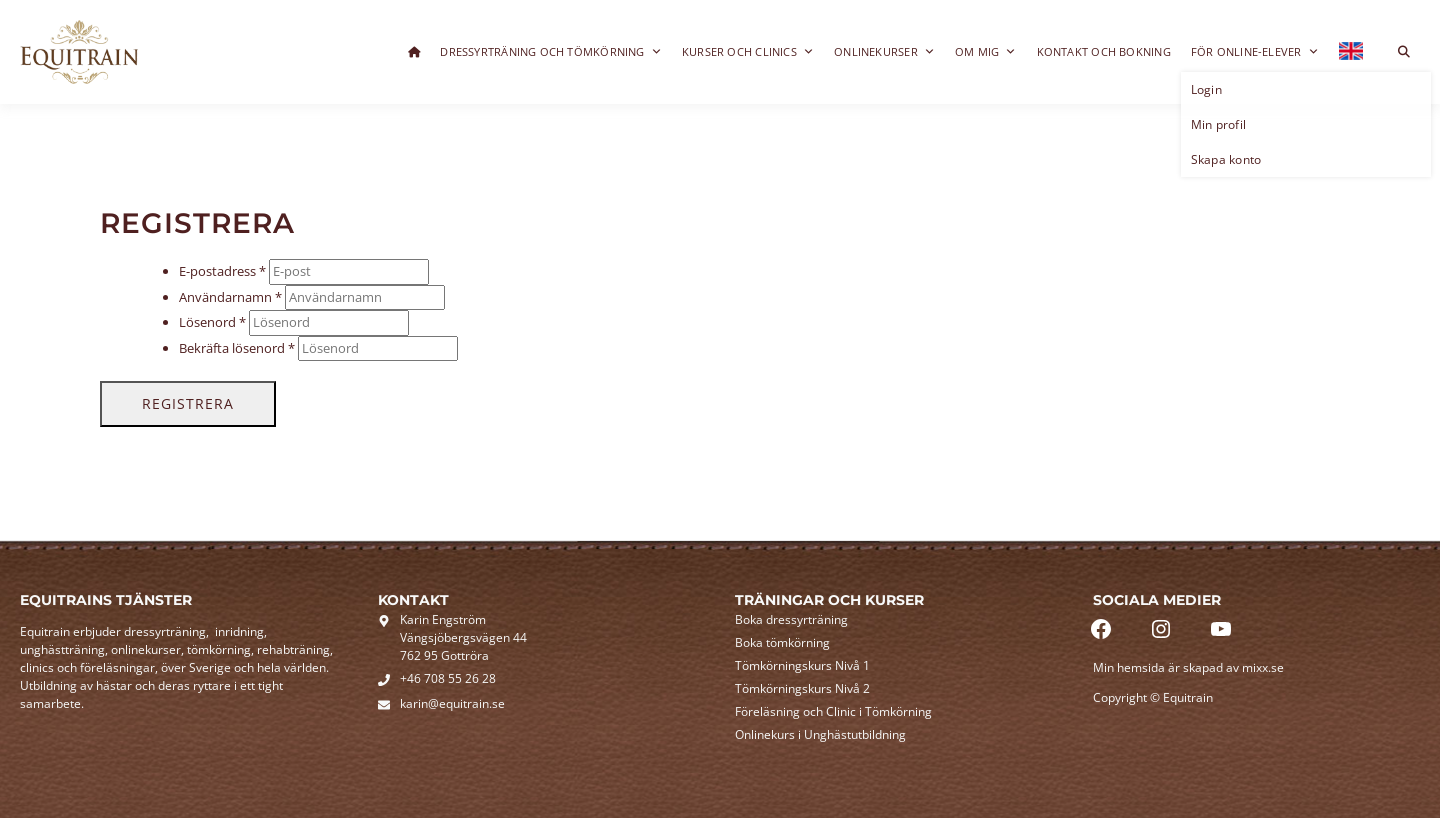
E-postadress (222, 271)
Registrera (188, 403)
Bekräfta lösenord (237, 348)
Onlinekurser (884, 51)
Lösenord (212, 322)
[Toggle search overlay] (1404, 51)
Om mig (986, 51)
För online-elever (1255, 51)
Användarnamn (230, 297)
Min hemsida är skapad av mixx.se (1188, 667)
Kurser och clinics (748, 51)
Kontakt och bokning (1104, 51)
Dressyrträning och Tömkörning (551, 51)
